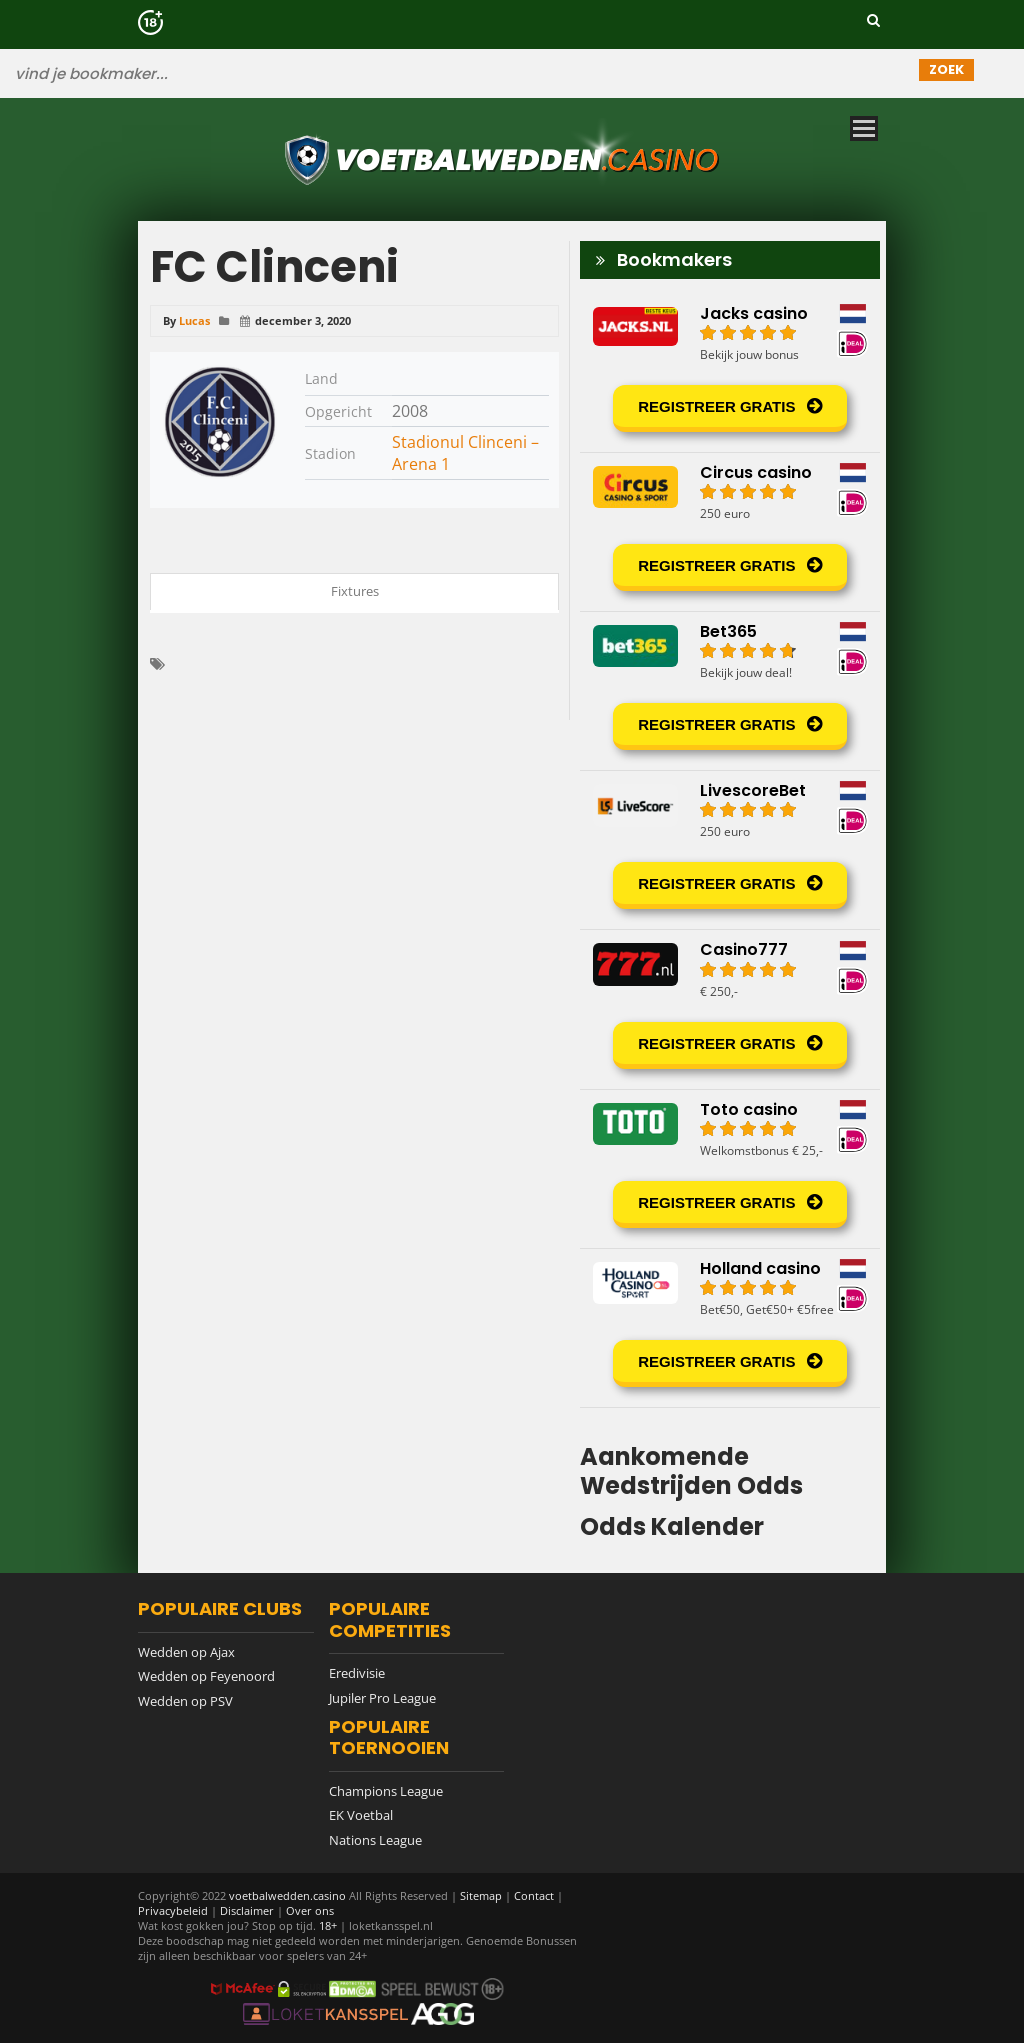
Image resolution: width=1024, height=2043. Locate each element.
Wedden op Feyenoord (206, 1676)
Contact (534, 1895)
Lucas (194, 320)
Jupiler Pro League (382, 1698)
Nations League (375, 1840)
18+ (329, 1925)
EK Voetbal (361, 1815)
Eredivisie (357, 1673)
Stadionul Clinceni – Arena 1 (465, 453)
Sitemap (481, 1895)
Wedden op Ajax (186, 1652)
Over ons (310, 1910)
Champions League (386, 1791)
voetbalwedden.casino (287, 1895)
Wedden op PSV (185, 1701)
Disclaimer (247, 1910)
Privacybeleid (173, 1910)
